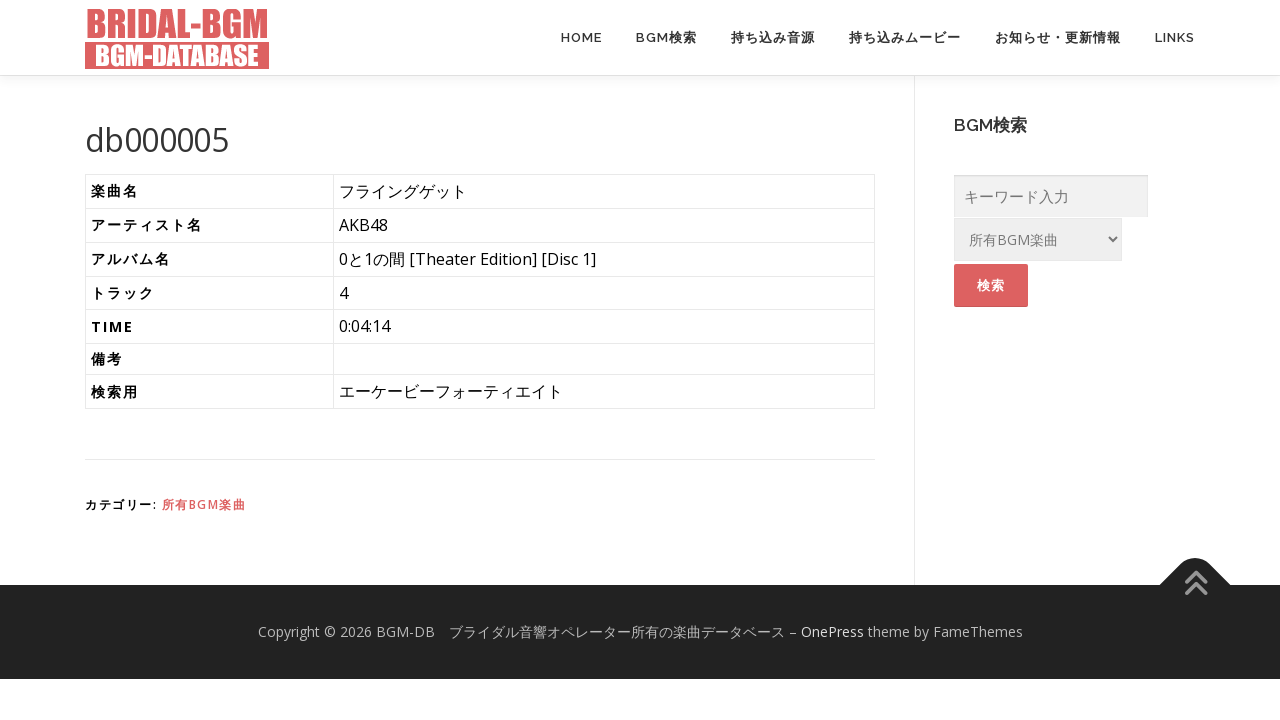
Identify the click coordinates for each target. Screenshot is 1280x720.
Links (1175, 37)
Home (581, 37)
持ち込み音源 (773, 37)
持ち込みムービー (905, 37)
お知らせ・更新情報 (1058, 37)
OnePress (832, 631)
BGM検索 (666, 37)
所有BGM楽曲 (204, 504)
